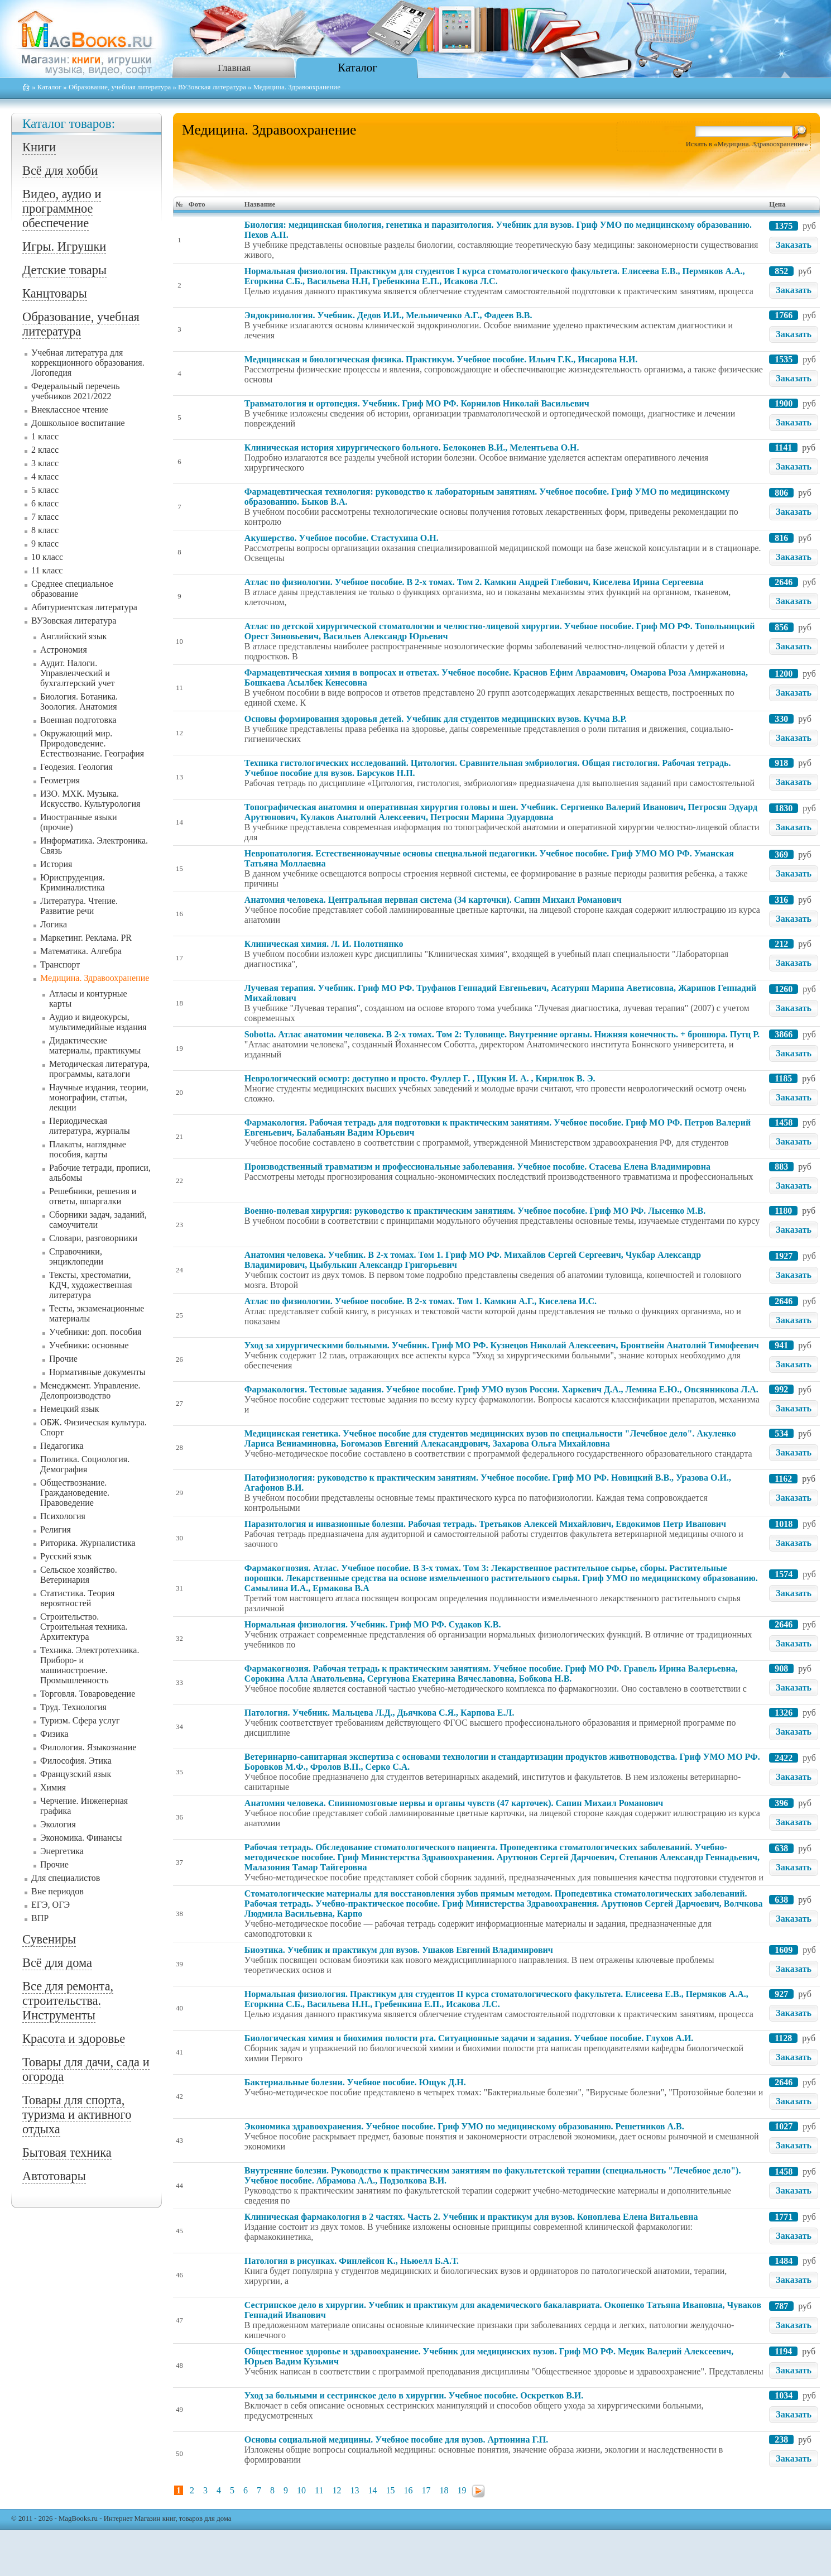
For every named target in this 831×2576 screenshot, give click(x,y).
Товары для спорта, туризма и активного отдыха (76, 2114)
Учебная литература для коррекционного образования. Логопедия (88, 362)
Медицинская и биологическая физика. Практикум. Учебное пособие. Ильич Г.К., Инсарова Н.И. (440, 359)
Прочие (63, 1358)
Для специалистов (65, 1878)
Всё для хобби (60, 171)
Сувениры (49, 1939)
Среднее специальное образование (72, 588)
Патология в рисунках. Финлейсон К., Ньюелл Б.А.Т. (351, 2261)
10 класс (47, 557)
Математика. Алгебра (81, 951)
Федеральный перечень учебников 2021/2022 (75, 391)
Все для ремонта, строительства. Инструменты (67, 2000)
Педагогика (62, 1445)
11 (319, 2490)
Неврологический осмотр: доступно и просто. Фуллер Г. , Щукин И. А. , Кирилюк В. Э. (419, 1078)
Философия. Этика (76, 1760)
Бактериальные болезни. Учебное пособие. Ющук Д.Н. (355, 2082)
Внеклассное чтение (69, 409)
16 (408, 2490)
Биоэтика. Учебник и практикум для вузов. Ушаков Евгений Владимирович (398, 1950)
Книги (39, 147)
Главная (234, 67)
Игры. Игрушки (64, 246)
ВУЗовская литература (212, 87)
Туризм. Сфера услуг (80, 1720)
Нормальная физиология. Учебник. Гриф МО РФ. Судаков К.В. (372, 1624)
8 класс (45, 530)
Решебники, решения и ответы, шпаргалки (92, 1196)
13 (354, 2490)
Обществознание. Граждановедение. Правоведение (74, 1492)
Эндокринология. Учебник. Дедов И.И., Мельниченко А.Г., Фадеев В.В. (388, 315)
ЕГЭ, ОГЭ (50, 1904)
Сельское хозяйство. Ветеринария (78, 1574)
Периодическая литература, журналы (89, 1126)
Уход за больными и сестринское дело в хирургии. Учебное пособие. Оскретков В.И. (413, 2395)
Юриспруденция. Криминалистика (72, 882)
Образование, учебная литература (120, 87)
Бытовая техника (67, 2153)
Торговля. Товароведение (87, 1693)
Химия (53, 1787)
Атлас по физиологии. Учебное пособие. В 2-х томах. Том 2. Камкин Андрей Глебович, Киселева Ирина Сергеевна (474, 582)
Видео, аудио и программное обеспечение (61, 208)
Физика (54, 1734)
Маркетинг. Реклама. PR (86, 937)
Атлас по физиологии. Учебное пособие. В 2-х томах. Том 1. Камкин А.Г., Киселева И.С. (420, 1301)
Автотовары (54, 2176)
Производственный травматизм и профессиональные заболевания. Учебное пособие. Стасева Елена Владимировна (477, 1166)
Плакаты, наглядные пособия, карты (87, 1149)
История (56, 864)
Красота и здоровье (73, 2039)
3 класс (45, 463)
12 (336, 2490)
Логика (53, 924)
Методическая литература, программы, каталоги (99, 1069)
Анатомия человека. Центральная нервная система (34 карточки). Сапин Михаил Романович (433, 899)
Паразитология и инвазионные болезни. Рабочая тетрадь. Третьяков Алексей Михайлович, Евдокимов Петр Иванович (485, 1524)
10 (301, 2490)
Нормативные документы (97, 1372)
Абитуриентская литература (84, 607)
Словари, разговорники (93, 1238)
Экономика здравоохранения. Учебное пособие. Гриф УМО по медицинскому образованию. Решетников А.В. (464, 2126)
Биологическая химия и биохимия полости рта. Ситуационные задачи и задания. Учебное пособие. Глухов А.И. (468, 2038)
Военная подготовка (78, 720)
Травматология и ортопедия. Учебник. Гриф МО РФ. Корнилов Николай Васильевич (416, 403)
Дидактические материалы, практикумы (95, 1045)
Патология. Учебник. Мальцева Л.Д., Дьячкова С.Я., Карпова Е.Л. (379, 1712)
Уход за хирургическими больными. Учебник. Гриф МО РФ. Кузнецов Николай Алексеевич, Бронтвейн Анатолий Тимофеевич (501, 1345)
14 (372, 2490)
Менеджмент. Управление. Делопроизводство (90, 1390)
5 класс (45, 490)
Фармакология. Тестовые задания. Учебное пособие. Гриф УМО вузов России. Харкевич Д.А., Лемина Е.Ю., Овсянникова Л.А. (501, 1389)
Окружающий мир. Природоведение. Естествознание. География (92, 743)
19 (461, 2490)
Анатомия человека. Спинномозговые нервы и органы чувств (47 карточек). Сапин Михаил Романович (454, 1803)
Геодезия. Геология (76, 767)
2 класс (45, 449)
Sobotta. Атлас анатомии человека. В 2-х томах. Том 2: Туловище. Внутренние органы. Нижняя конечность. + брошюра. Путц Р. (502, 1034)
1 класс (45, 436)
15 (390, 2490)
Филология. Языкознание (88, 1747)
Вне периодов (57, 1891)
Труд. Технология (73, 1707)
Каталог (357, 67)
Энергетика (62, 1851)
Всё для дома (57, 1963)
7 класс (45, 516)
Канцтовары (54, 293)
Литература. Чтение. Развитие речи (79, 906)
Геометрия (60, 780)
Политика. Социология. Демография (84, 1464)
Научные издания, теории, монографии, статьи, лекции (98, 1097)
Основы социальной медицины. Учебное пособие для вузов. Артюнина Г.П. (396, 2439)
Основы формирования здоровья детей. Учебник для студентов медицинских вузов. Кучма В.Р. (435, 719)
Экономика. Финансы (81, 1837)
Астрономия (63, 649)
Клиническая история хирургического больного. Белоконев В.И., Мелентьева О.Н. (411, 447)
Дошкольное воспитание (78, 423)
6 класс (45, 503)
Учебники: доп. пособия (95, 1332)
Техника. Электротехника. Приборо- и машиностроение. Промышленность (89, 1665)
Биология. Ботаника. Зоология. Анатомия (79, 701)
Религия (55, 1529)
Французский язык (75, 1774)
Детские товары (64, 270)
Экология (58, 1824)
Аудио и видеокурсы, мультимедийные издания (98, 1022)
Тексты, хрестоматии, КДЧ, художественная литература (90, 1285)
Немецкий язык (69, 1409)
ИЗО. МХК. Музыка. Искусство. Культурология (90, 798)
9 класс (45, 543)
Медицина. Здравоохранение (94, 978)
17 (425, 2490)
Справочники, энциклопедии (76, 1256)
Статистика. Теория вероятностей (77, 1598)
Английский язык (73, 636)
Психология (62, 1516)
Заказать (793, 245)
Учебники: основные (89, 1345)
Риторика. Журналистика (88, 1543)
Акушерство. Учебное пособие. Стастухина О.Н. (341, 538)
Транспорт (60, 964)
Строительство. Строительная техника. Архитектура (83, 1626)
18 (443, 2490)
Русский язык (66, 1556)
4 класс (45, 476)
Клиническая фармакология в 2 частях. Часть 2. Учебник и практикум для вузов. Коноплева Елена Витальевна (471, 2216)
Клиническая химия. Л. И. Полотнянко (324, 944)
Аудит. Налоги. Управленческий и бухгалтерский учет (77, 673)
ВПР (40, 1918)
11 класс (47, 570)
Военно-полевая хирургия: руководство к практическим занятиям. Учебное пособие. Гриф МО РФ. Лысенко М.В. (474, 1210)
